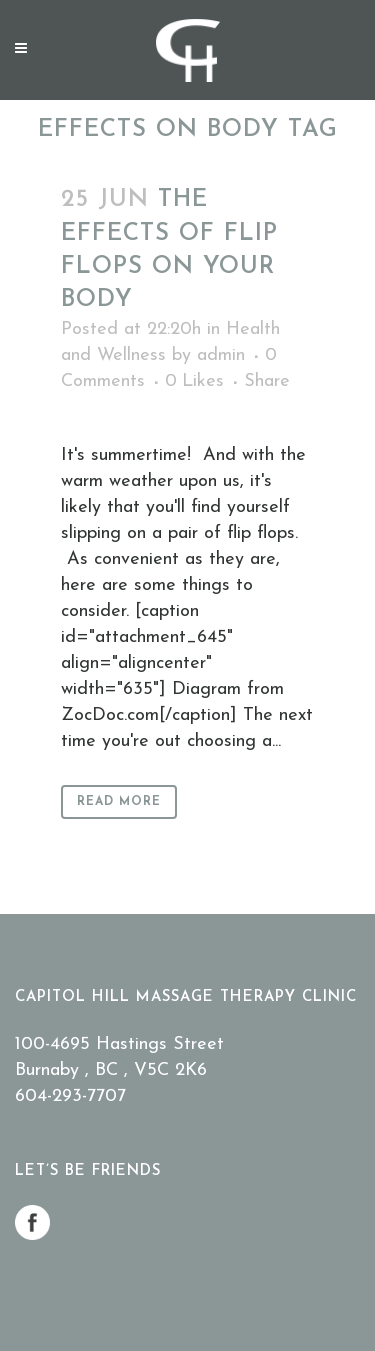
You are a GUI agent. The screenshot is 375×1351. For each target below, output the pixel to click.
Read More (119, 802)
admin (221, 355)
